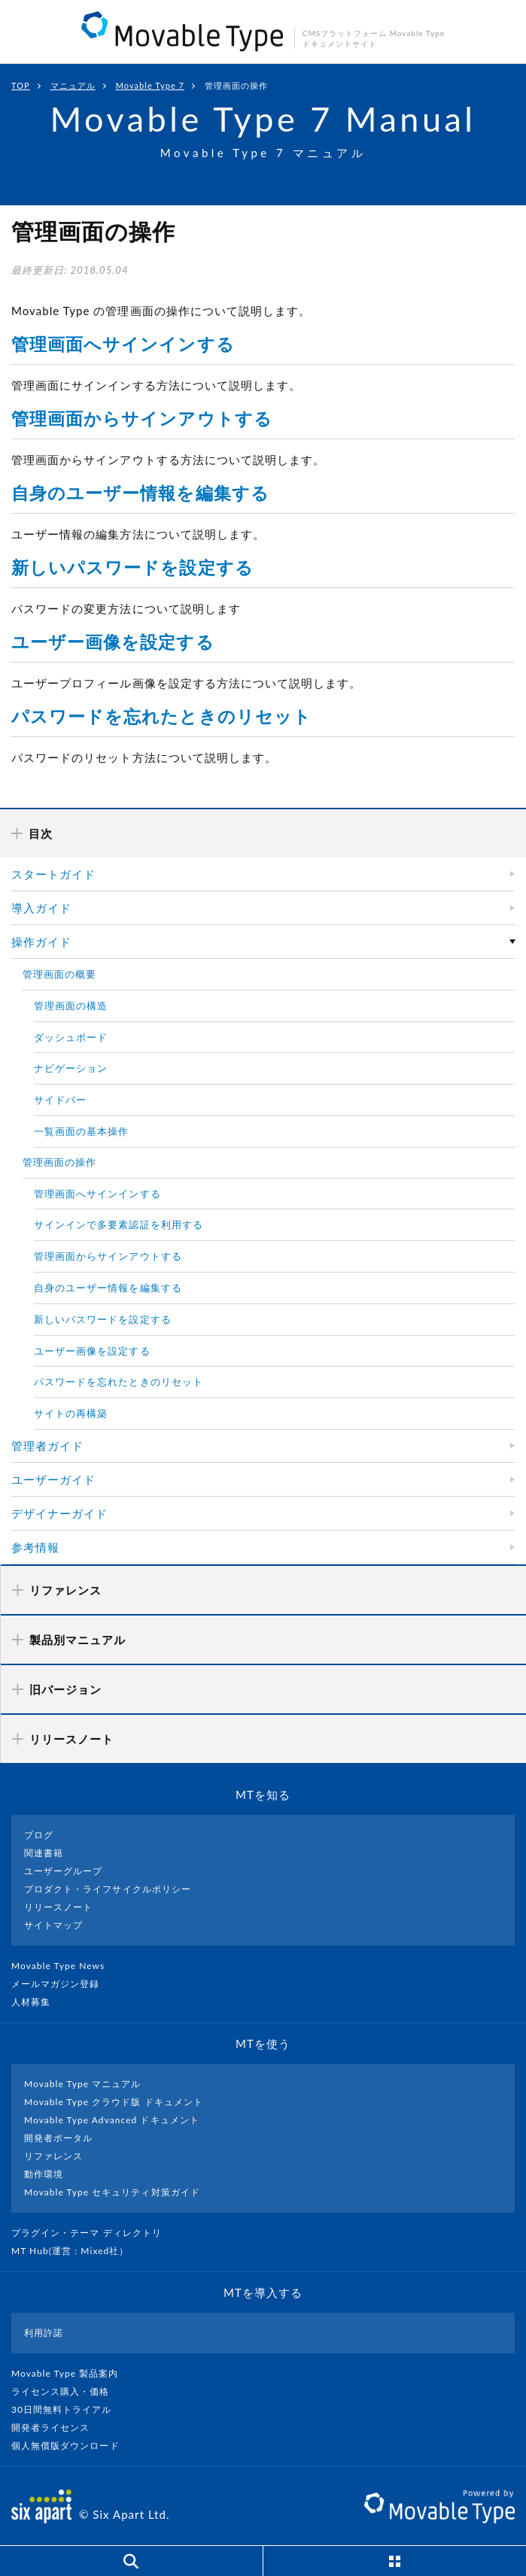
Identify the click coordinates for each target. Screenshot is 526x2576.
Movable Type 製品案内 (71, 2373)
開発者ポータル (58, 2138)
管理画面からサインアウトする (141, 418)
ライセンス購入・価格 (66, 2391)
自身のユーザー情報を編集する (140, 492)
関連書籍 (43, 1852)
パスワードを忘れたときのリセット (161, 716)
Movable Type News (64, 1965)
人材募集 (36, 2001)
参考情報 (35, 1547)
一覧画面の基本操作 (81, 1131)
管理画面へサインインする (123, 343)
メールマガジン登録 (61, 1983)
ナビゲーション (71, 1068)
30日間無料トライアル (67, 2409)
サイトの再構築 (71, 1413)
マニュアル (73, 85)
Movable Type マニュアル (82, 2083)
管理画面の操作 (59, 1162)
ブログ (38, 1834)
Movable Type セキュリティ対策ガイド (112, 2192)
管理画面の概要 (59, 974)
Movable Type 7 (150, 85)
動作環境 (43, 2174)
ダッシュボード (71, 1037)
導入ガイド (41, 908)
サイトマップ (53, 1925)
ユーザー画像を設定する (112, 641)
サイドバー (60, 1100)
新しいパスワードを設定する (132, 567)
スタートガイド (53, 874)
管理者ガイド (47, 1445)
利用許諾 (43, 2332)
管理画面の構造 (71, 1006)
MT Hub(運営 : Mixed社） (76, 2250)
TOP (20, 85)
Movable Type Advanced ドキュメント (111, 2119)
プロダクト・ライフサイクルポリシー (107, 1889)
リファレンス (53, 2156)
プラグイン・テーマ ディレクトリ (92, 2232)
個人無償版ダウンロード (71, 2445)
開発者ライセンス (56, 2427)
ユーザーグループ (63, 1871)
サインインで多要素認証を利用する (118, 1224)
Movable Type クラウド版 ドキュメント (113, 2101)
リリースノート (58, 1907)
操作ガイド (41, 941)
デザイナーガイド (59, 1513)
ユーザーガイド (53, 1479)
